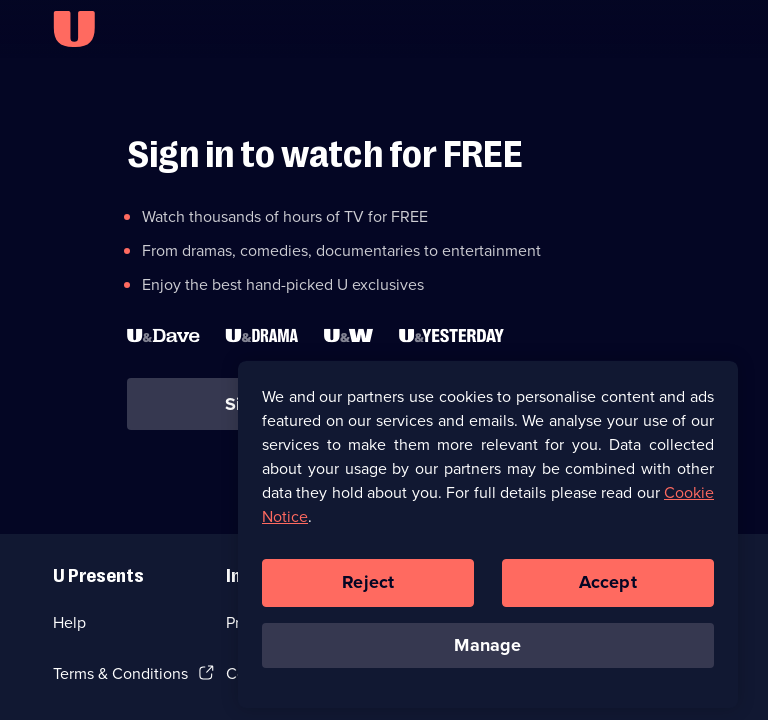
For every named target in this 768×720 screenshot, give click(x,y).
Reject (368, 588)
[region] (488, 540)
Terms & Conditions (120, 673)
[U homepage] (74, 29)
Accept (608, 588)
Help (69, 622)
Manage (487, 651)
